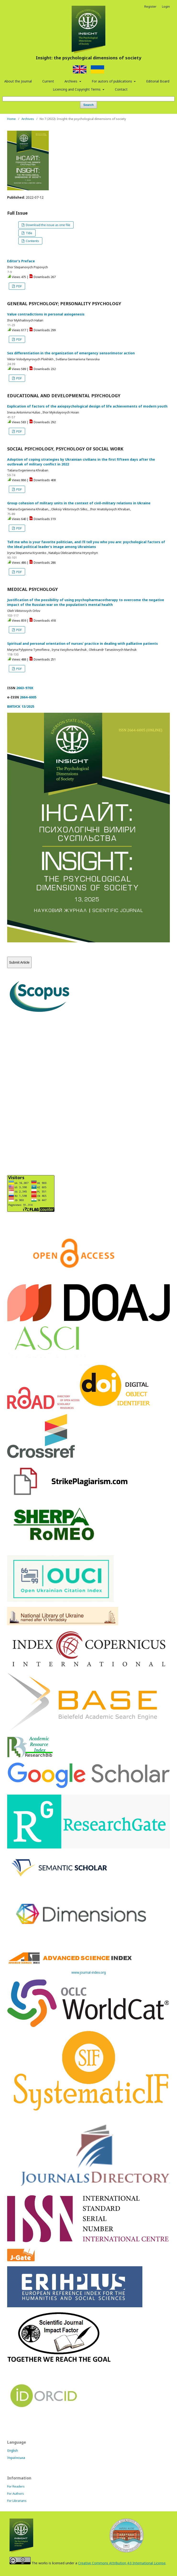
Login (166, 6)
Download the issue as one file (47, 225)
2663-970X (24, 688)
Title (28, 233)
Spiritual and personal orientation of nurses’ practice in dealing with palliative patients (82, 643)
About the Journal (18, 81)
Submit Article (19, 962)
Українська (16, 2457)
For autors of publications (112, 81)
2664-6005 (28, 697)
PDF (19, 286)
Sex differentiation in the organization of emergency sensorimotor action (71, 353)
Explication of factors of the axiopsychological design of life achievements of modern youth (87, 406)
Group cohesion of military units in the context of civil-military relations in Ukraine (78, 503)
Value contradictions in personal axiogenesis (46, 314)
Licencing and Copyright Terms (77, 89)
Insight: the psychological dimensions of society (88, 58)
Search (88, 105)
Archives (71, 81)
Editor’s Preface (21, 261)
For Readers (16, 2486)
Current (48, 81)
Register (150, 6)
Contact (121, 89)
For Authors (15, 2493)
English (12, 2450)
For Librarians (17, 2501)
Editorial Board (157, 81)
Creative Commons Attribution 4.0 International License (122, 2563)
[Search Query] (88, 98)
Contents (32, 241)
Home (11, 119)
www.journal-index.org (88, 1972)
